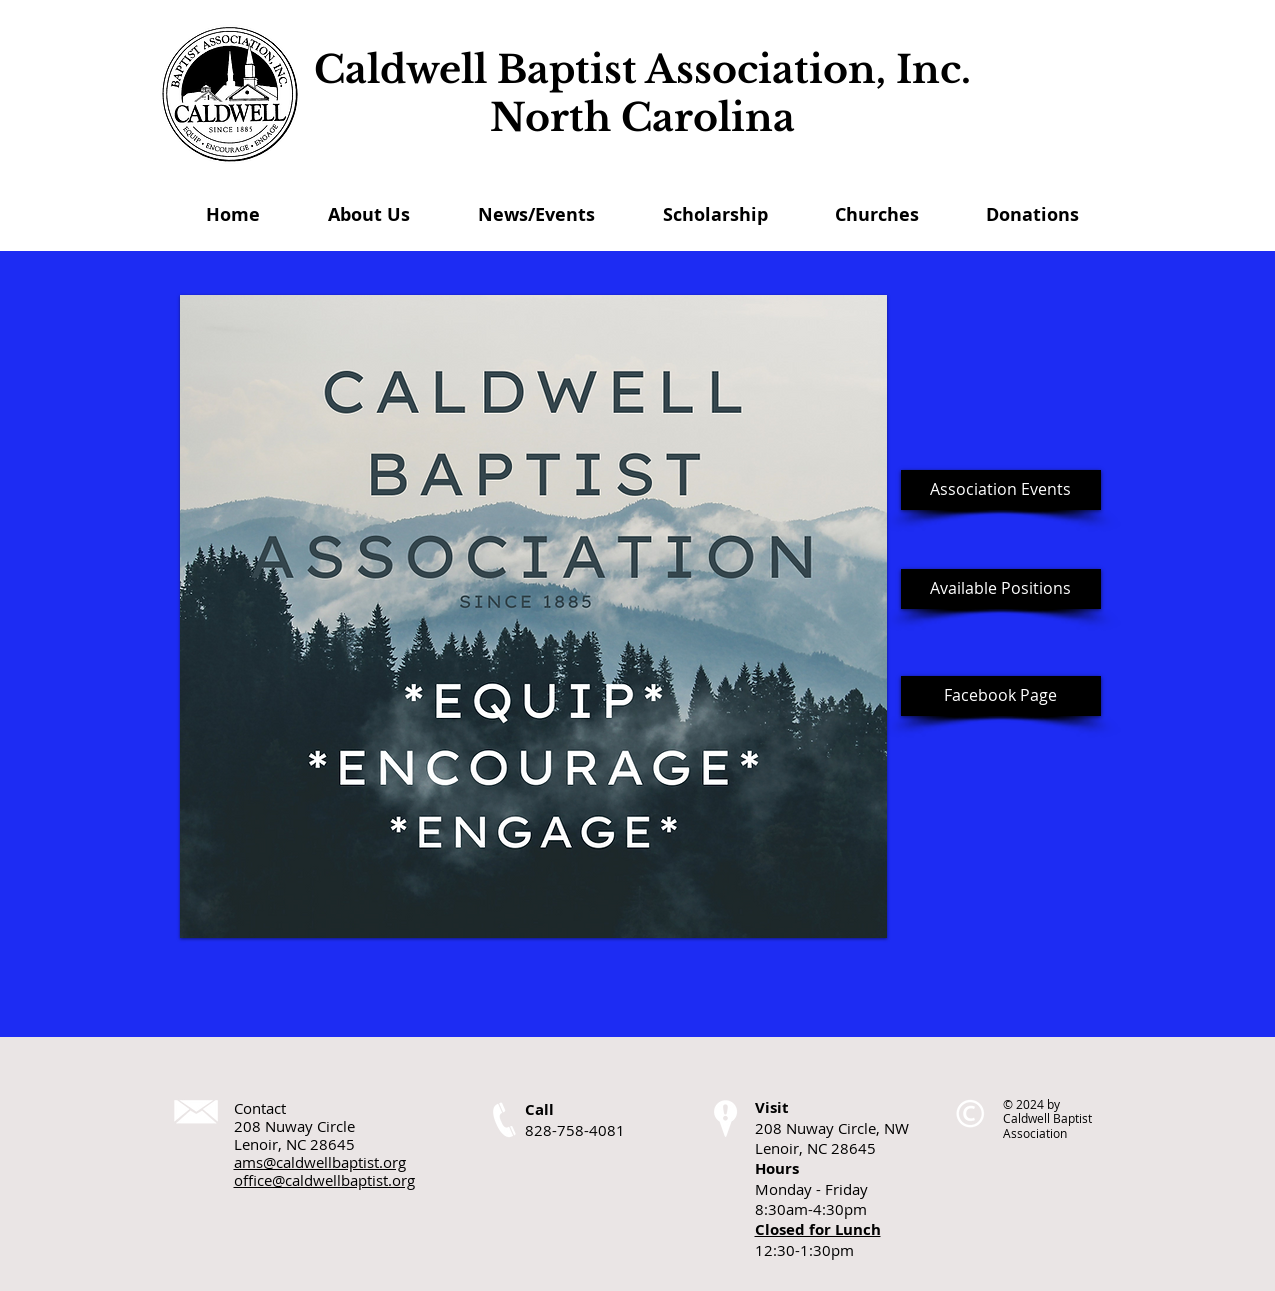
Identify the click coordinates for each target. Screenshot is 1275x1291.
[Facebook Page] (1001, 696)
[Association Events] (1001, 490)
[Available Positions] (1001, 589)
